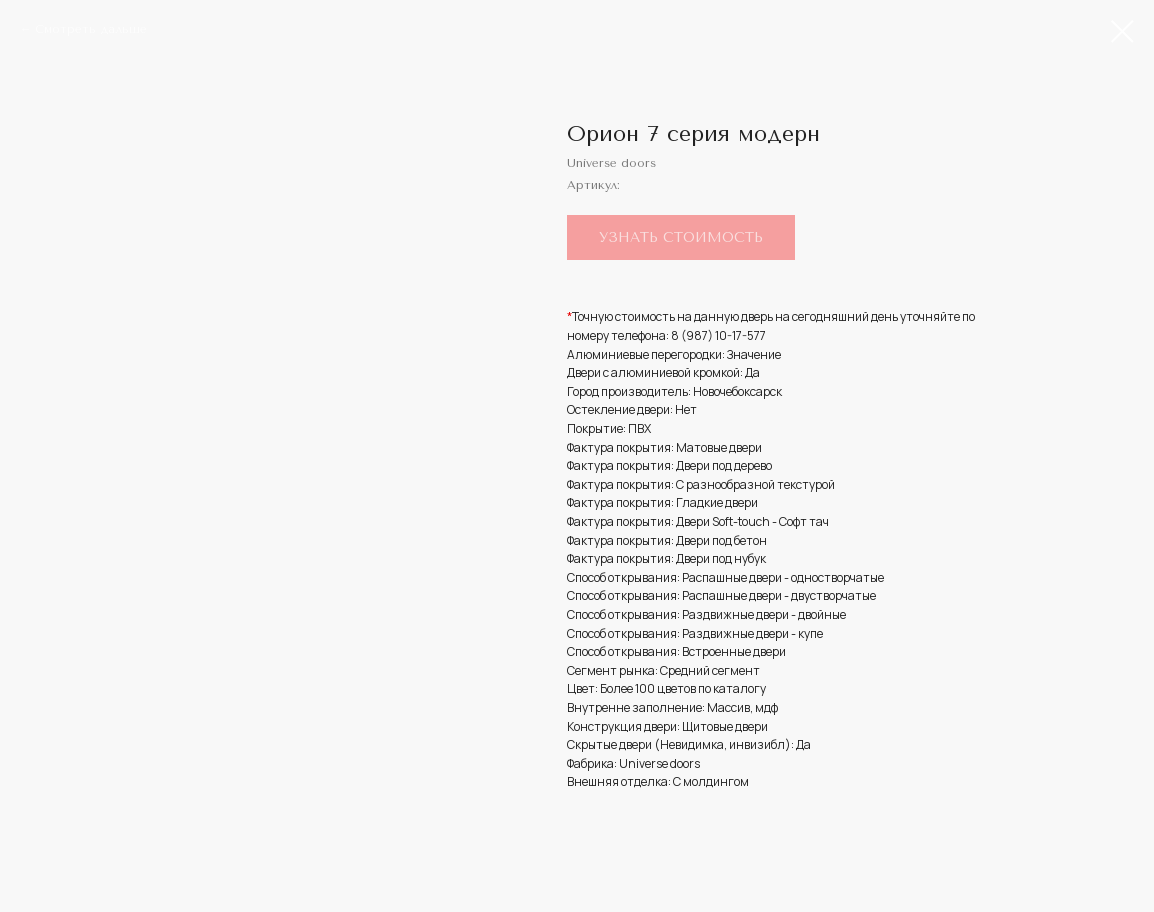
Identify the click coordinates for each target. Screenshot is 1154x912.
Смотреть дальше (91, 29)
